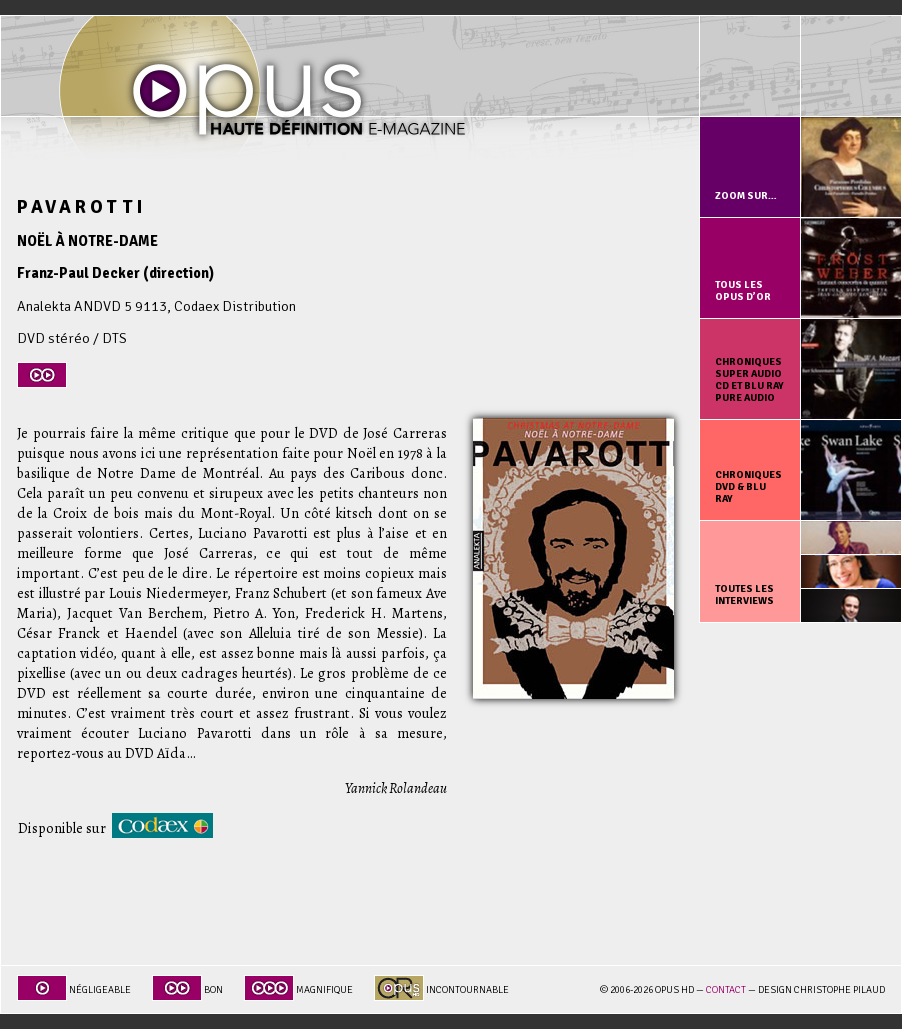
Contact (726, 990)
